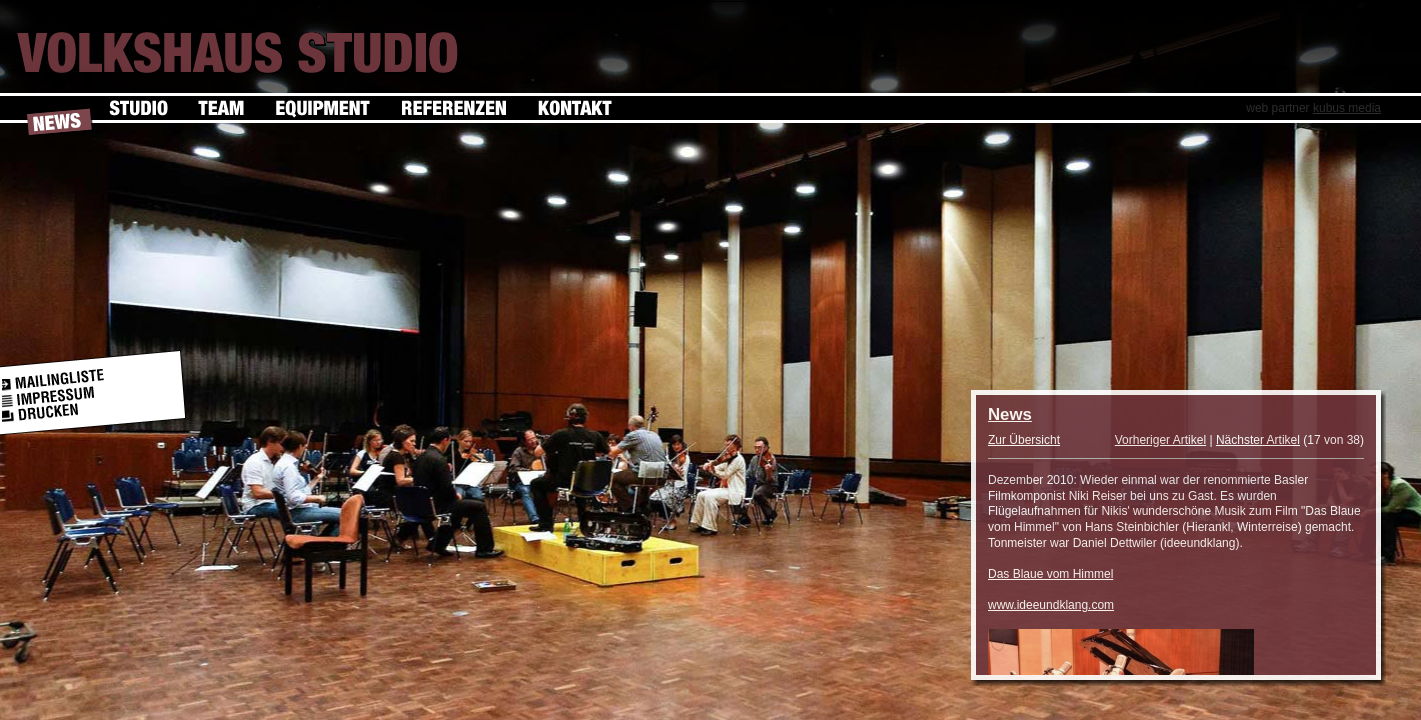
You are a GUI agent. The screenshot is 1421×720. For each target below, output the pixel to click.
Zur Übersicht (1024, 440)
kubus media (1347, 108)
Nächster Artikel (1258, 440)
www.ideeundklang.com (1051, 605)
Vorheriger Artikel (1160, 440)
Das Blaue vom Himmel (1050, 574)
